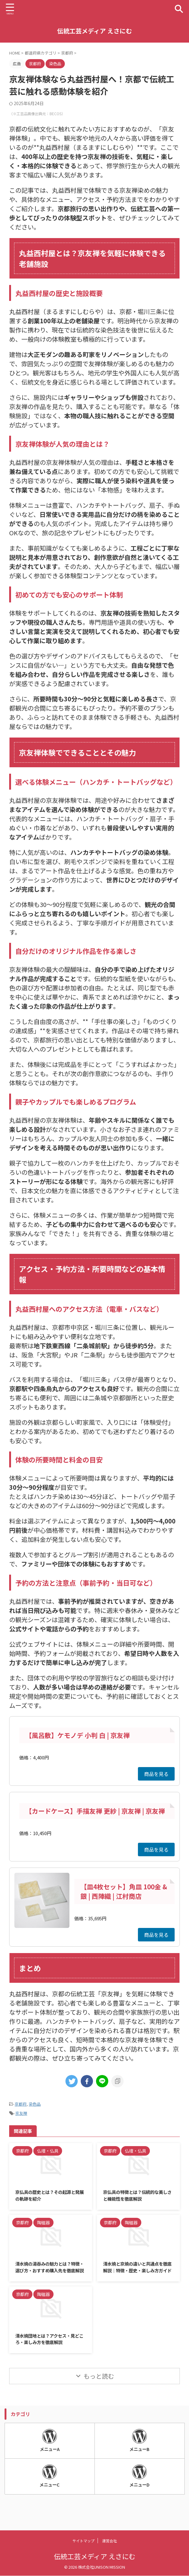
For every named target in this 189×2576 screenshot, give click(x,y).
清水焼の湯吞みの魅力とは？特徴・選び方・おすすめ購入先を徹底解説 (49, 2273)
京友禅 (21, 2113)
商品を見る (156, 1773)
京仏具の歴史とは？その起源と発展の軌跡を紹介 (49, 2196)
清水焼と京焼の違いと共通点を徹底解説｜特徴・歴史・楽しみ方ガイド (137, 2273)
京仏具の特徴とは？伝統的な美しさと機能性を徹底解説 (137, 2196)
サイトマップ (83, 2540)
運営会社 (109, 2540)
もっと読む (98, 2387)
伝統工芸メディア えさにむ (94, 30)
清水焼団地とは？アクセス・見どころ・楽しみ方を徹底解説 (49, 2350)
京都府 (21, 2104)
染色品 (35, 2104)
